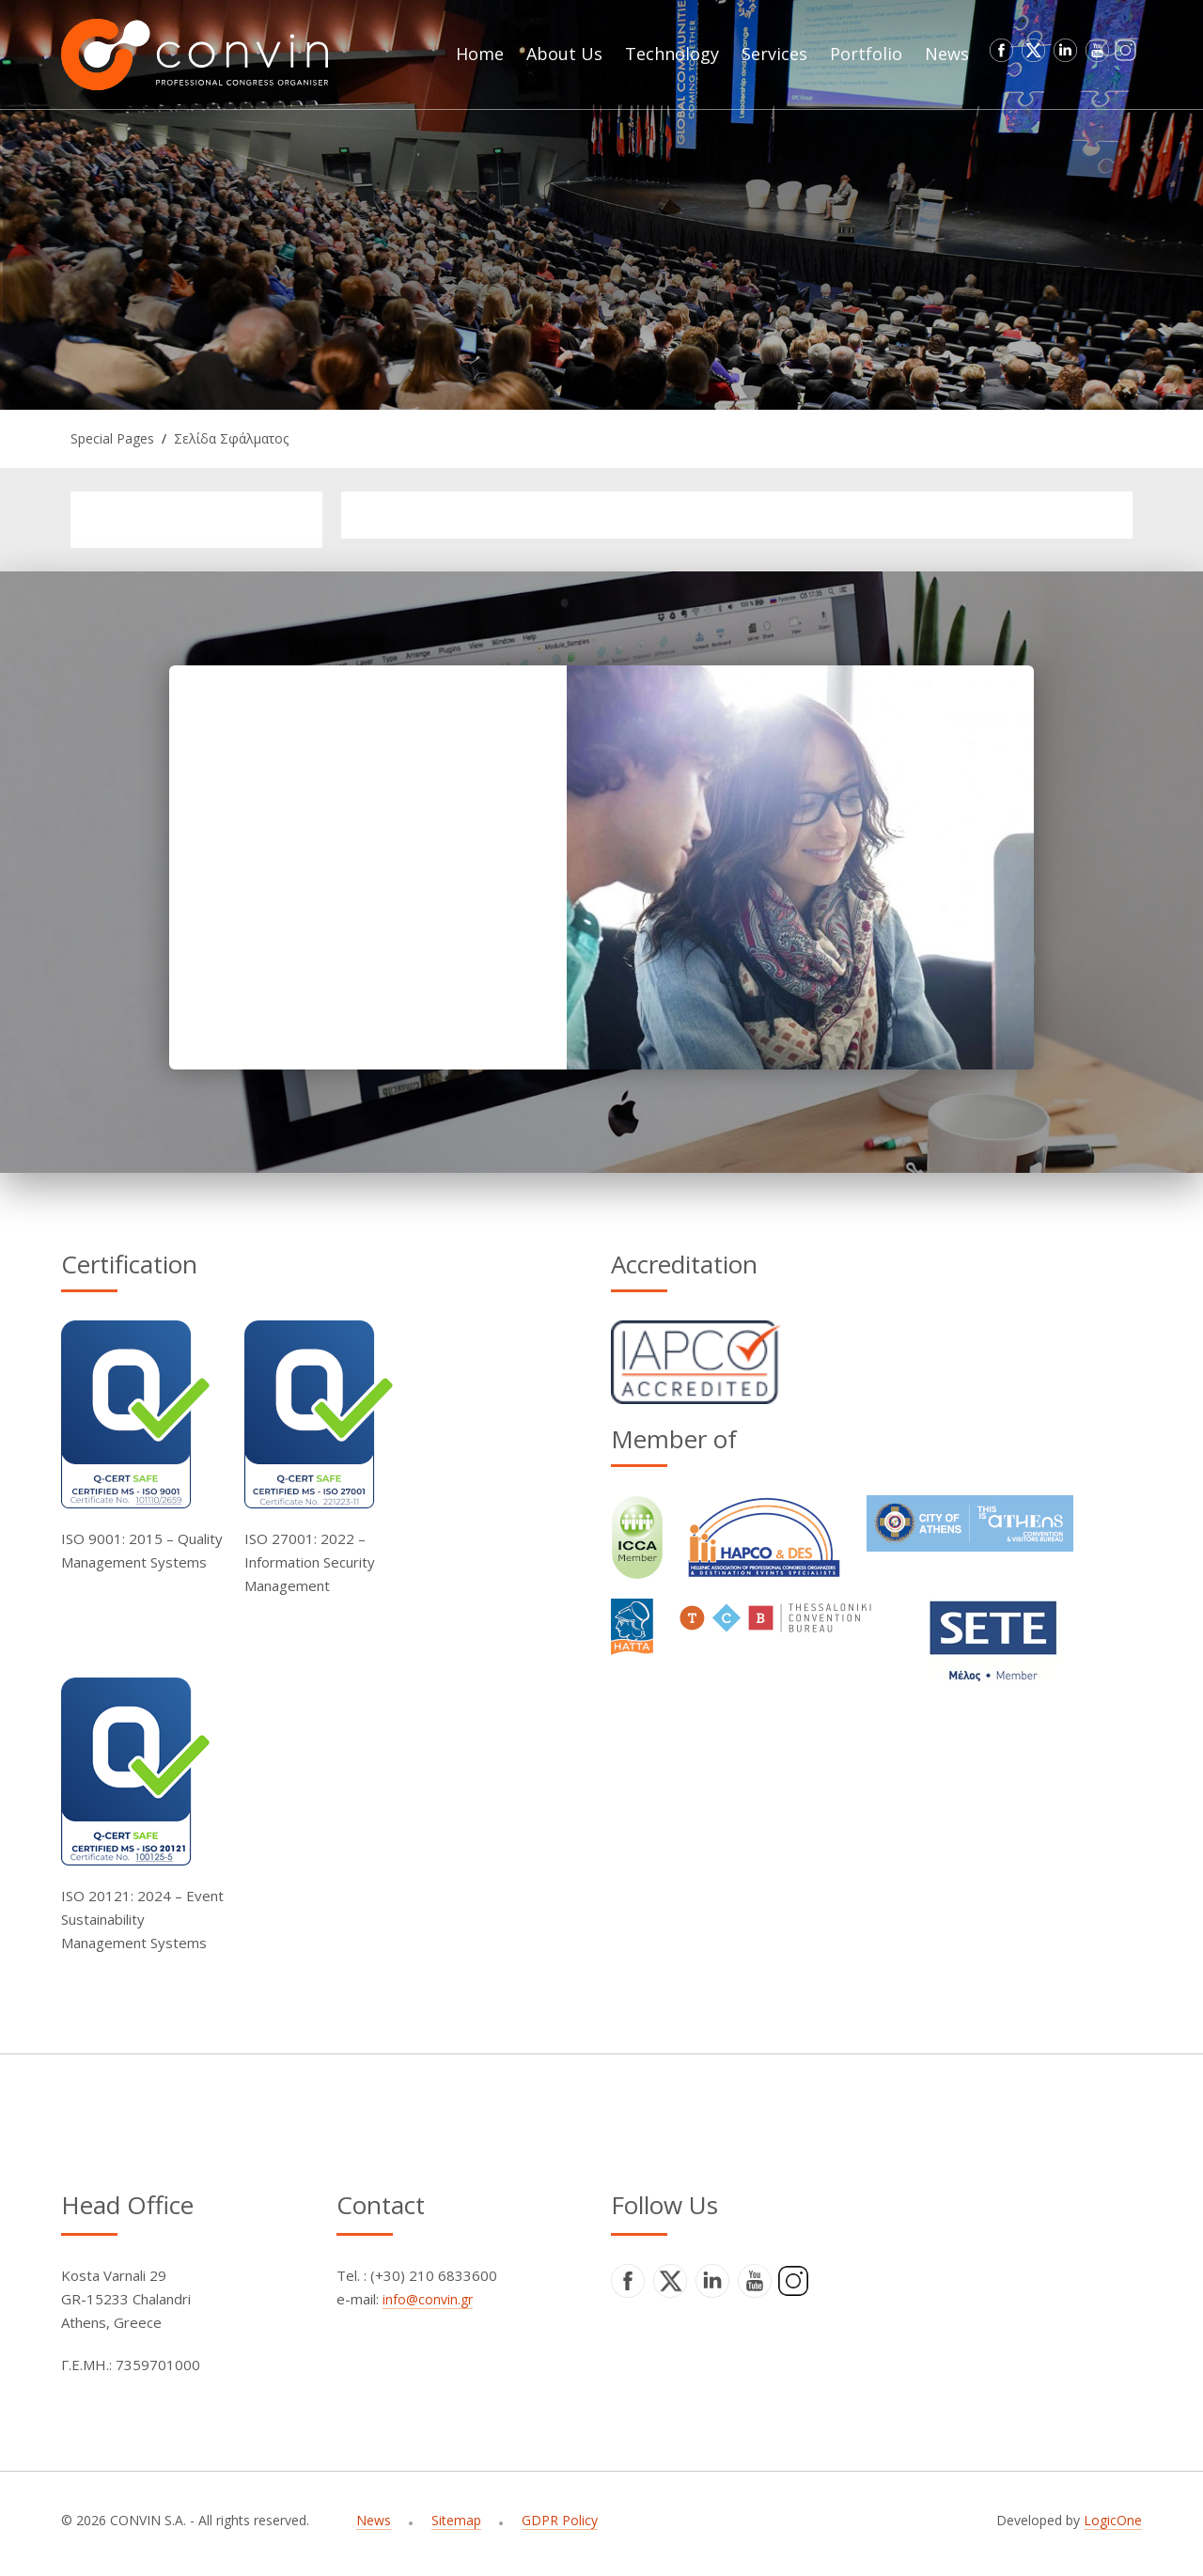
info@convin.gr (428, 2299)
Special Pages (112, 438)
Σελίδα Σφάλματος (231, 438)
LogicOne (1113, 2520)
